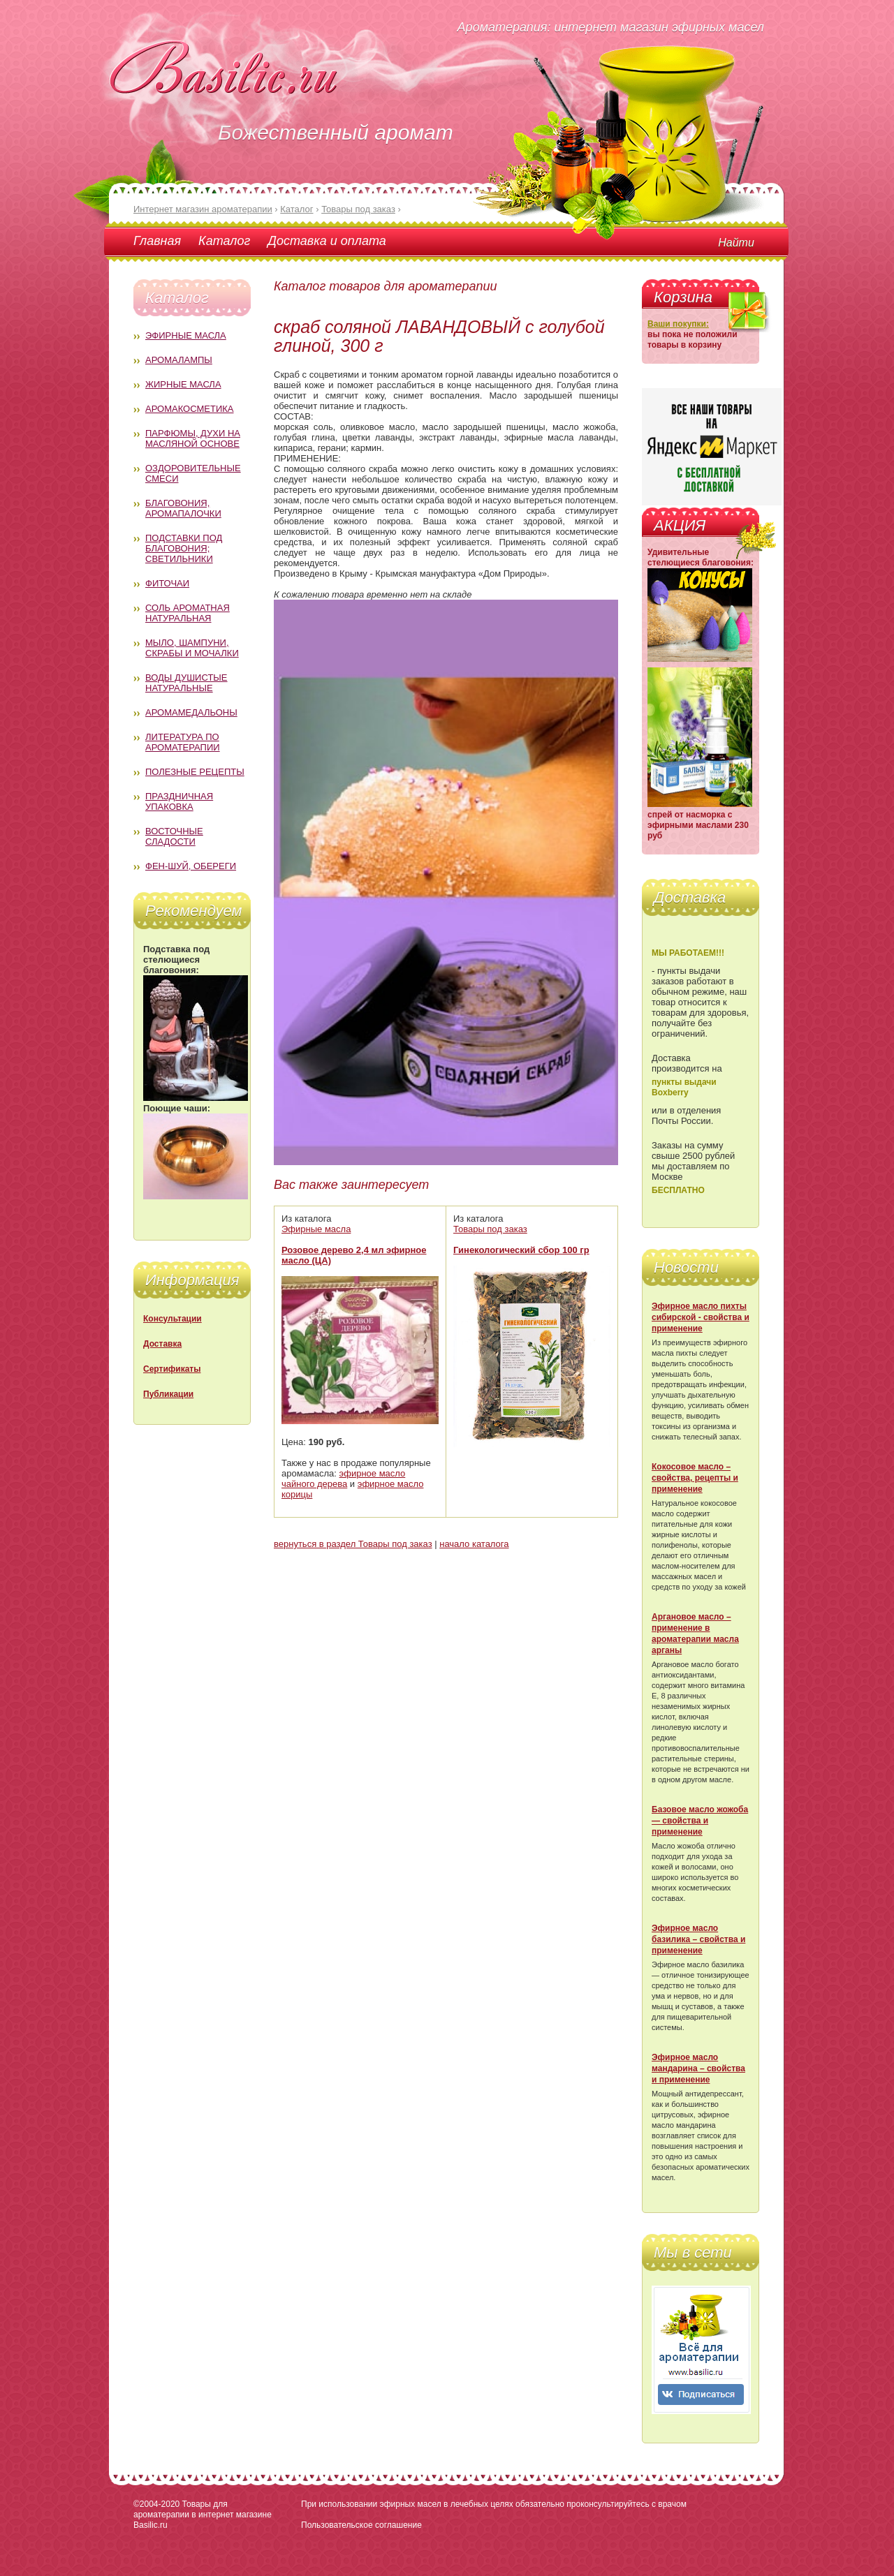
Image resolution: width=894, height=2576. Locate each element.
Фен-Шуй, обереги (190, 866)
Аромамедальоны (191, 712)
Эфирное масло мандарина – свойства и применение (698, 2068)
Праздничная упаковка (179, 801)
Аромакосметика (189, 409)
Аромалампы (178, 360)
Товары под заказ (490, 1229)
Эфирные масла (185, 335)
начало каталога (473, 1544)
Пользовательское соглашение (361, 2525)
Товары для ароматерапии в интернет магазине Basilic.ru (202, 2514)
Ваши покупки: (678, 324)
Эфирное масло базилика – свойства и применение (698, 1939)
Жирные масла (183, 384)
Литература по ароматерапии (182, 742)
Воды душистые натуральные (186, 682)
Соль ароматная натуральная (187, 612)
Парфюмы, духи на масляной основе (192, 438)
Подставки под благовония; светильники (183, 548)
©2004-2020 (156, 2504)
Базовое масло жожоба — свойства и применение (700, 1821)
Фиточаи (167, 583)
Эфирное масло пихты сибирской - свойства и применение (700, 1317)
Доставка (162, 1344)
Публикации (168, 1394)
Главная (157, 241)
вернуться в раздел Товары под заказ (353, 1544)
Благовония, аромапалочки (183, 508)
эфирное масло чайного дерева (343, 1478)
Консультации (172, 1319)
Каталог (224, 241)
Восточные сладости (174, 836)
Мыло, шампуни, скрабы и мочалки (192, 647)
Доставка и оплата (327, 241)
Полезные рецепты (194, 772)
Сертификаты (171, 1369)
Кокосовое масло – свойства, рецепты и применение (695, 1478)
